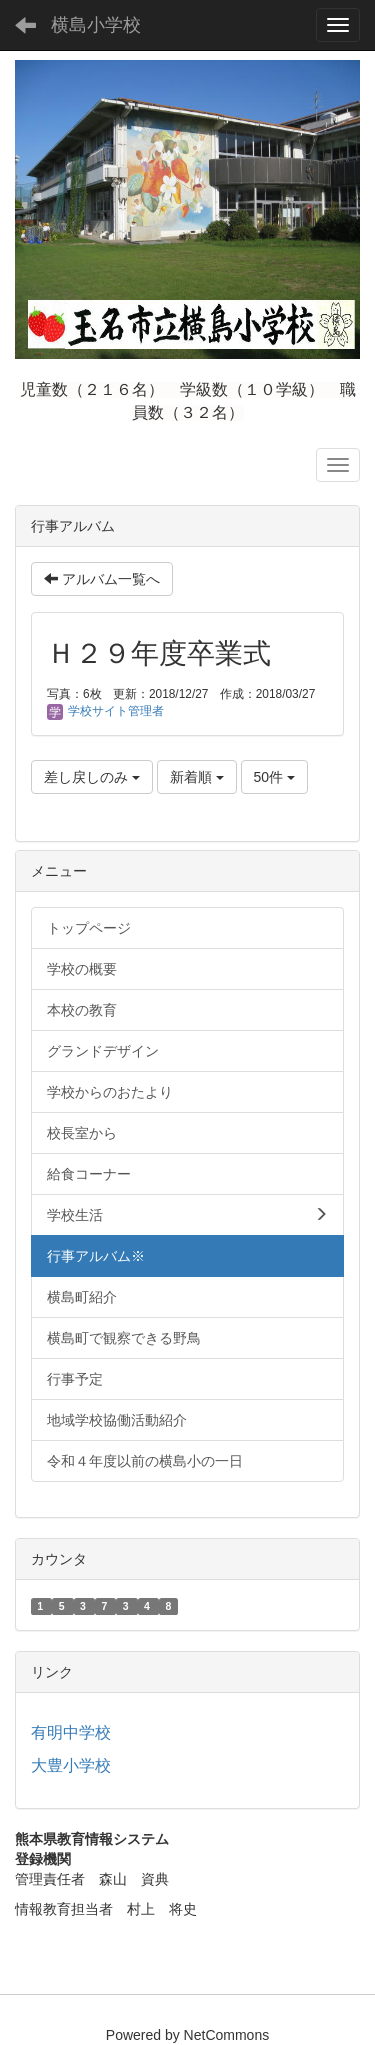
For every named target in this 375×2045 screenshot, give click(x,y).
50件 (274, 777)
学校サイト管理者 (105, 711)
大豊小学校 (71, 1765)
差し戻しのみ (92, 777)
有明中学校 (71, 1732)
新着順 (197, 777)
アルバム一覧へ (102, 579)
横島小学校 (96, 25)
